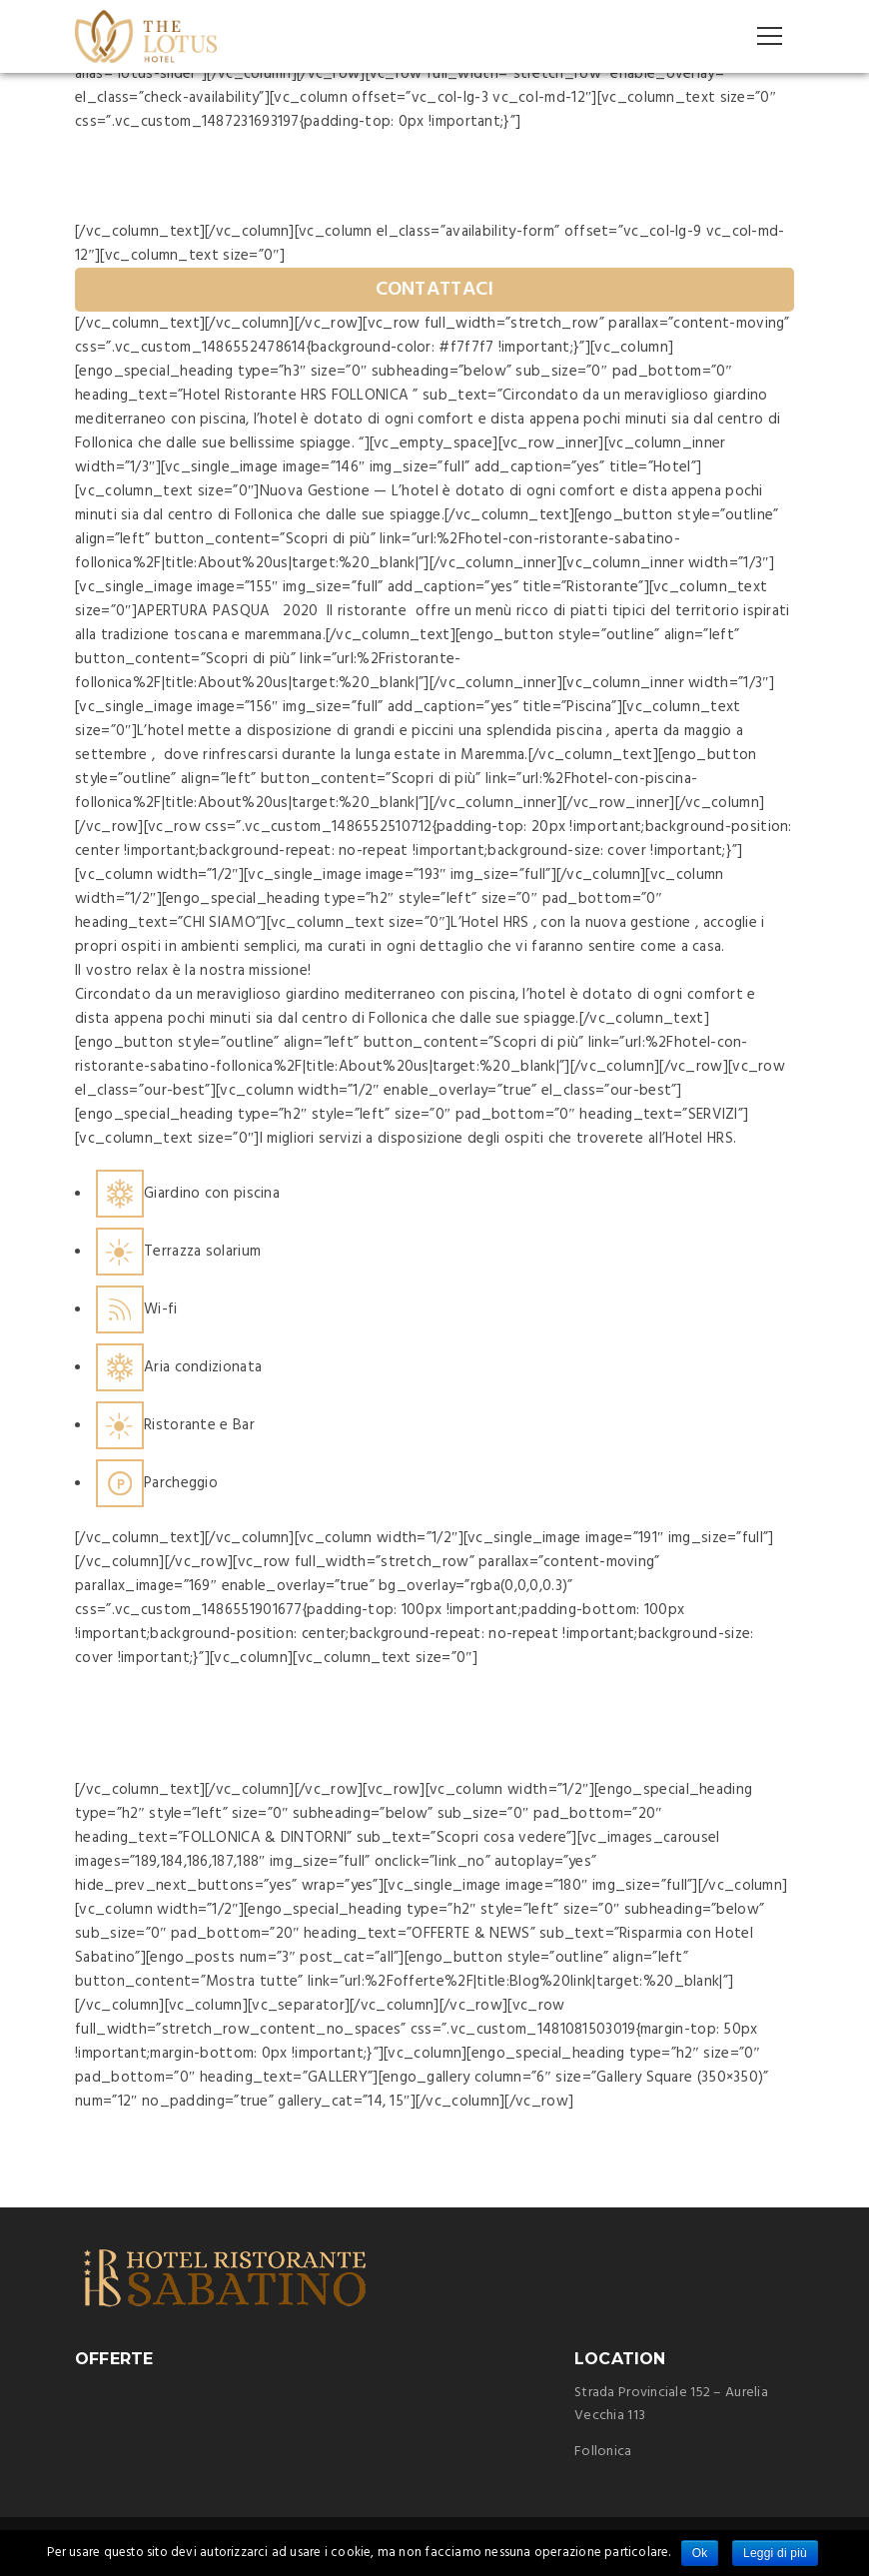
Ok (700, 2553)
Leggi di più (775, 2553)
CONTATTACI (435, 290)
